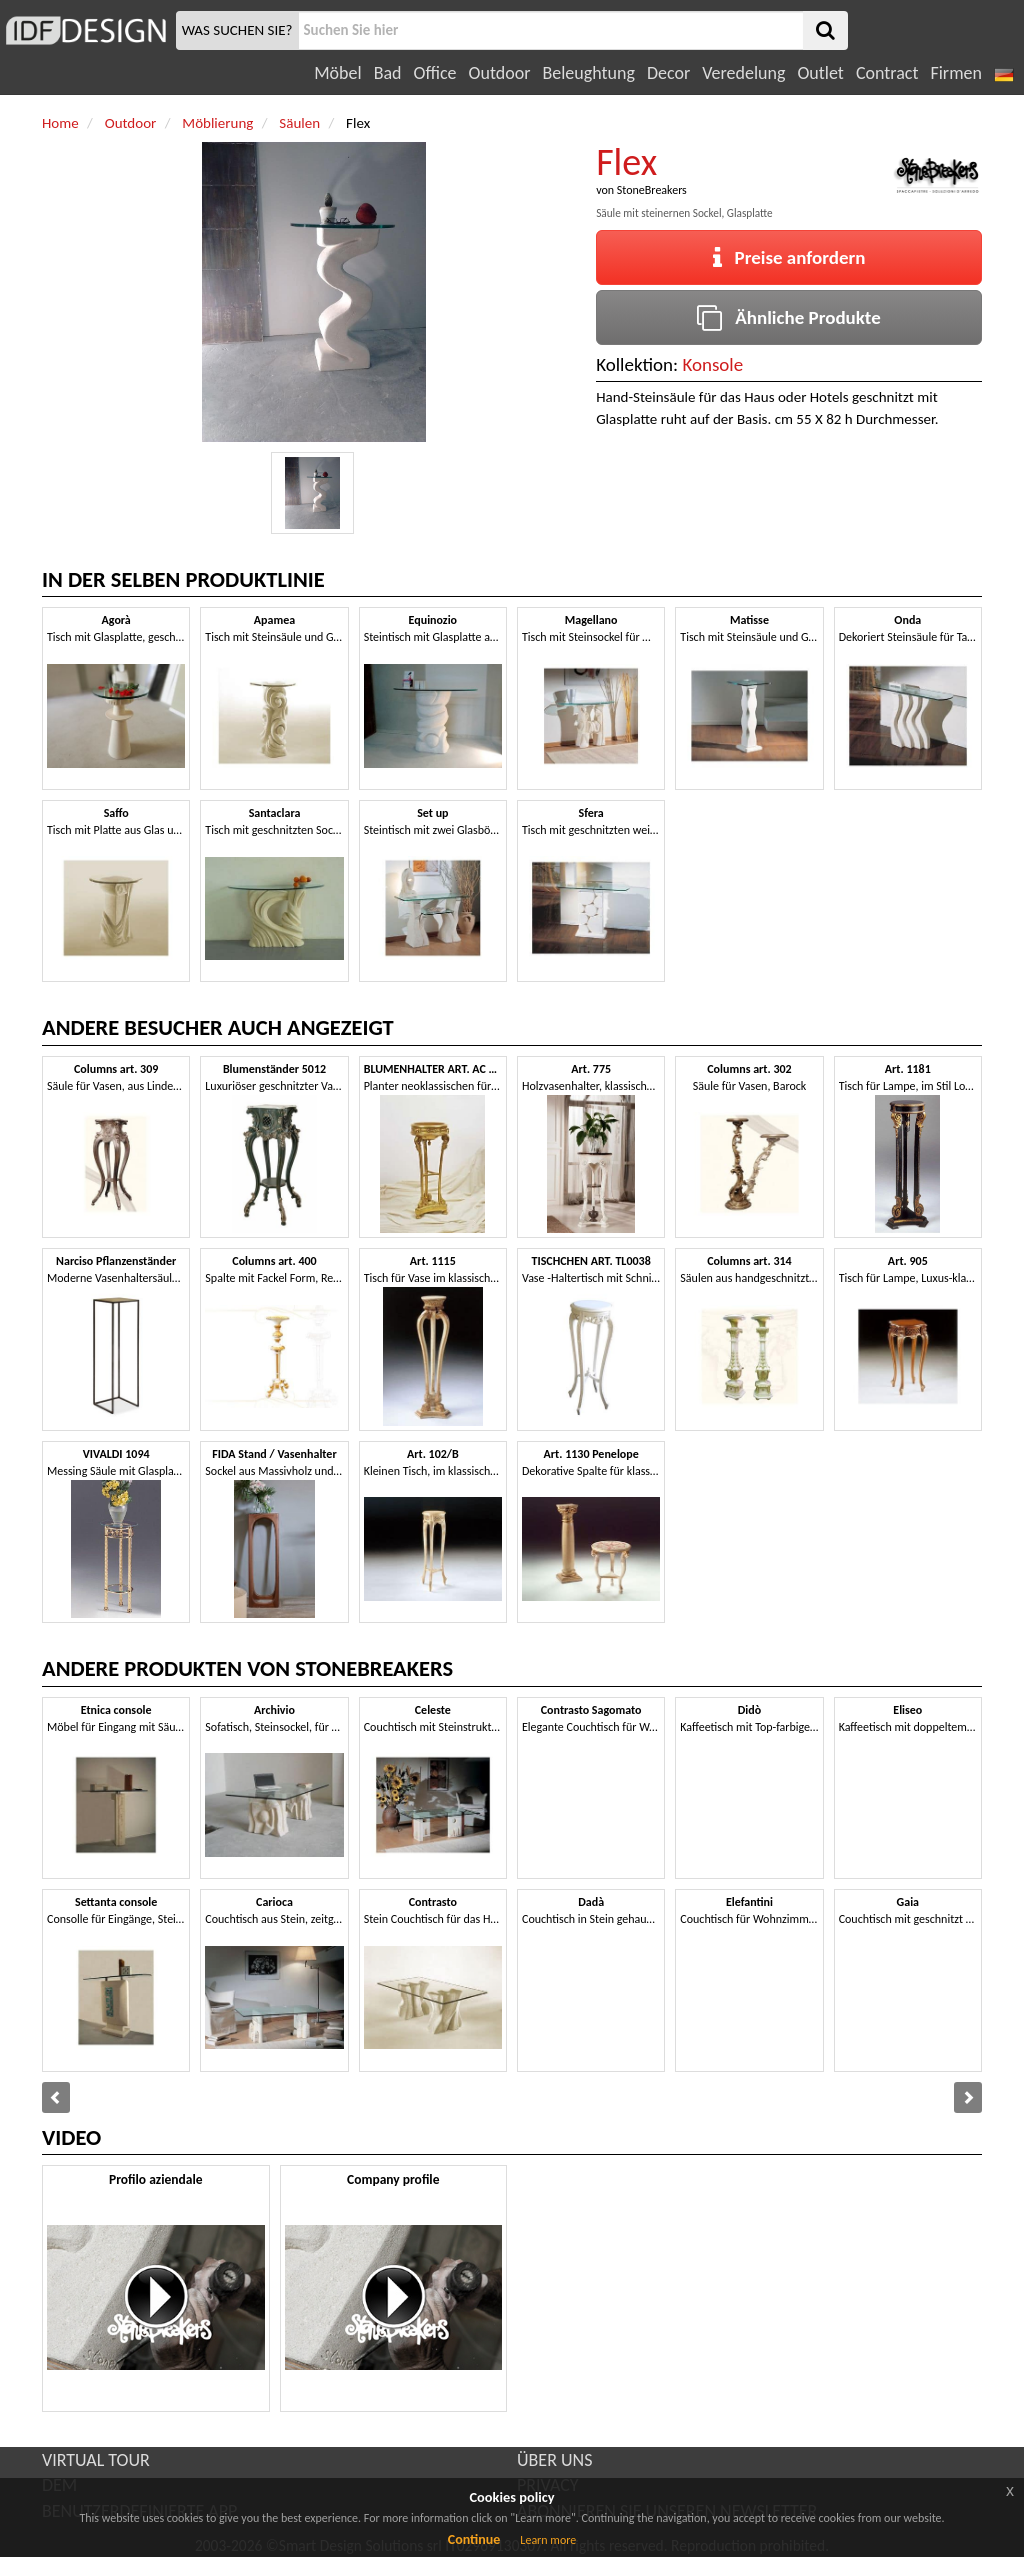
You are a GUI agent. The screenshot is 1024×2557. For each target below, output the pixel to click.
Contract (887, 73)
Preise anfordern (789, 257)
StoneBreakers (652, 190)
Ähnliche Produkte (788, 317)
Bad (388, 73)
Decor (668, 73)
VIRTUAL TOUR (96, 2460)
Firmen (955, 73)
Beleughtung (588, 73)
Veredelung (743, 73)
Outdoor (500, 73)
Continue (474, 2539)
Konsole (712, 364)
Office (435, 73)
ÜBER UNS (554, 2460)
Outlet (820, 73)
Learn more (548, 2540)
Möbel (337, 73)
